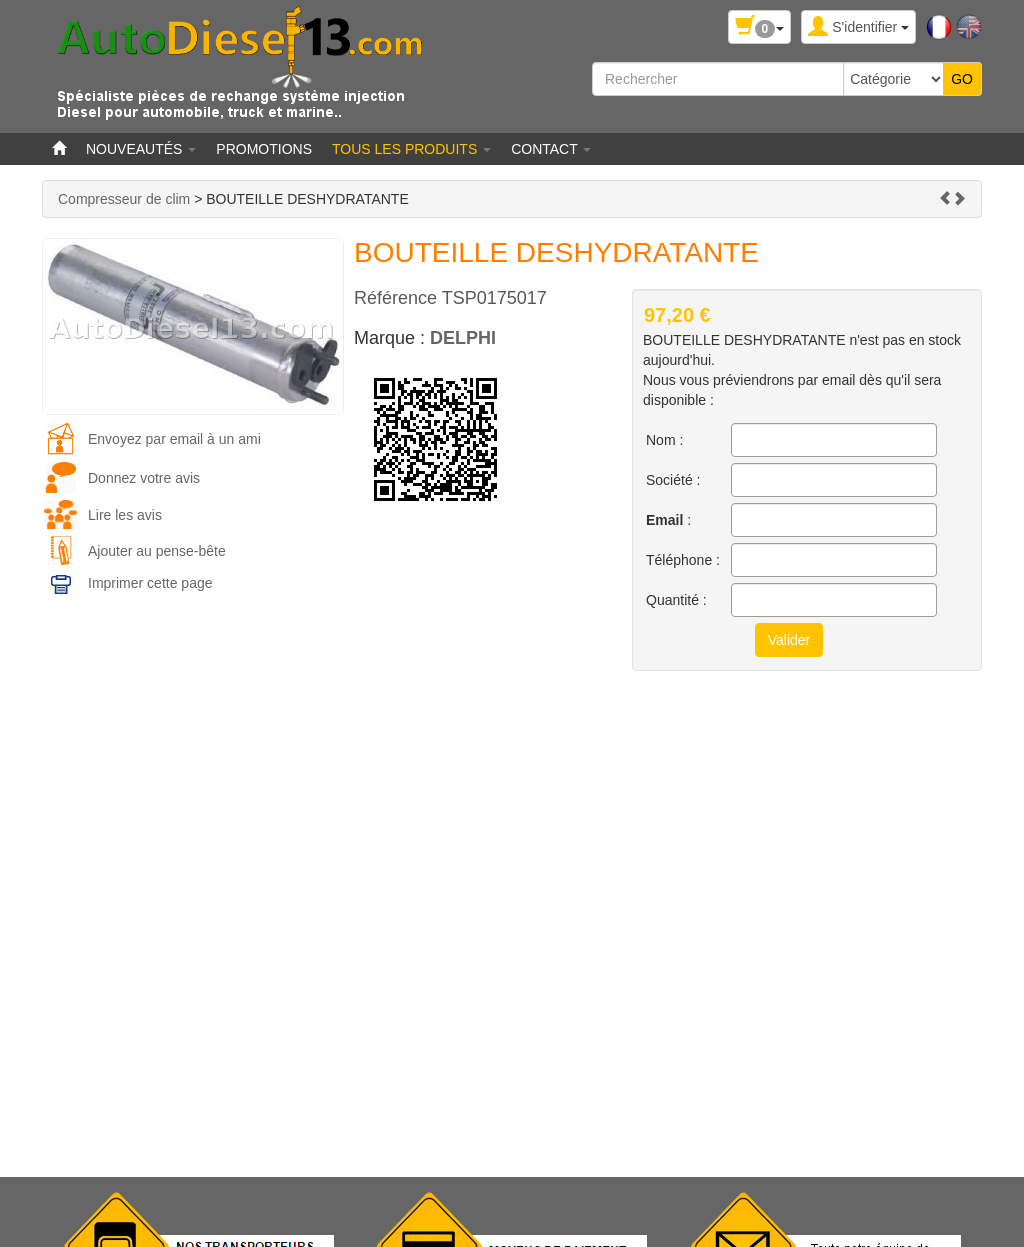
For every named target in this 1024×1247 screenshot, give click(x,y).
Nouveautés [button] (141, 149)
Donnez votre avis (144, 478)
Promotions (264, 149)
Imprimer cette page (150, 583)
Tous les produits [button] (411, 149)
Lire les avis (125, 515)
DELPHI (463, 338)
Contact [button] (551, 149)
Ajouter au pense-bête (157, 551)
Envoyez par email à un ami (174, 439)
